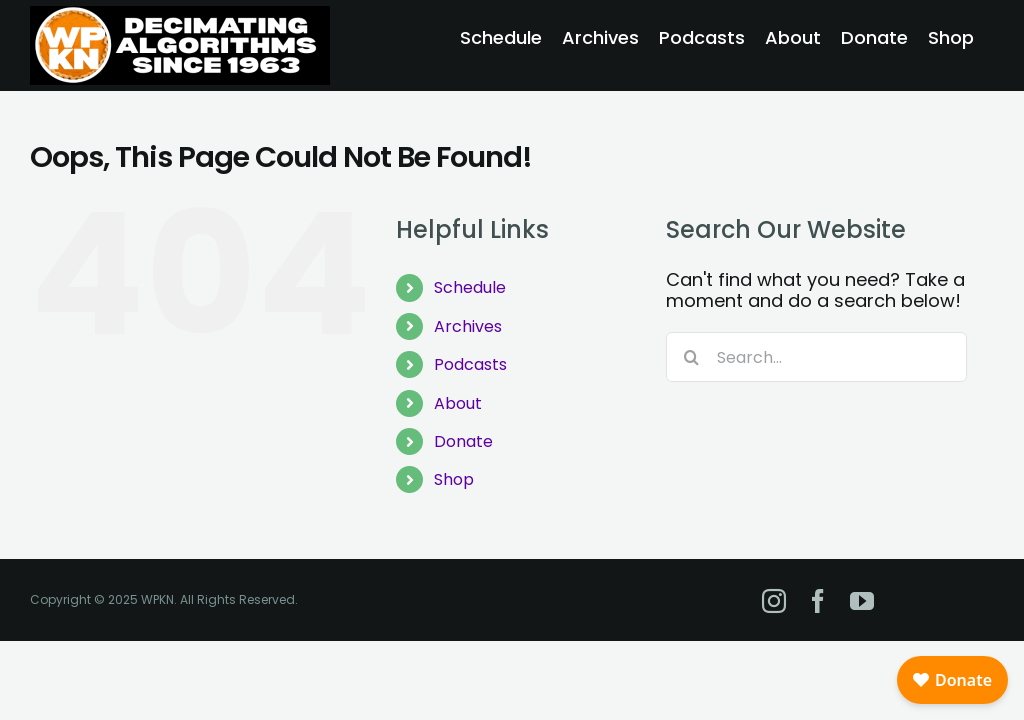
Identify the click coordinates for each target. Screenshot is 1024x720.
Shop (454, 479)
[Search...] (816, 357)
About (458, 403)
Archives (468, 326)
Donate (463, 441)
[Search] (691, 357)
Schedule (470, 287)
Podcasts (470, 364)
